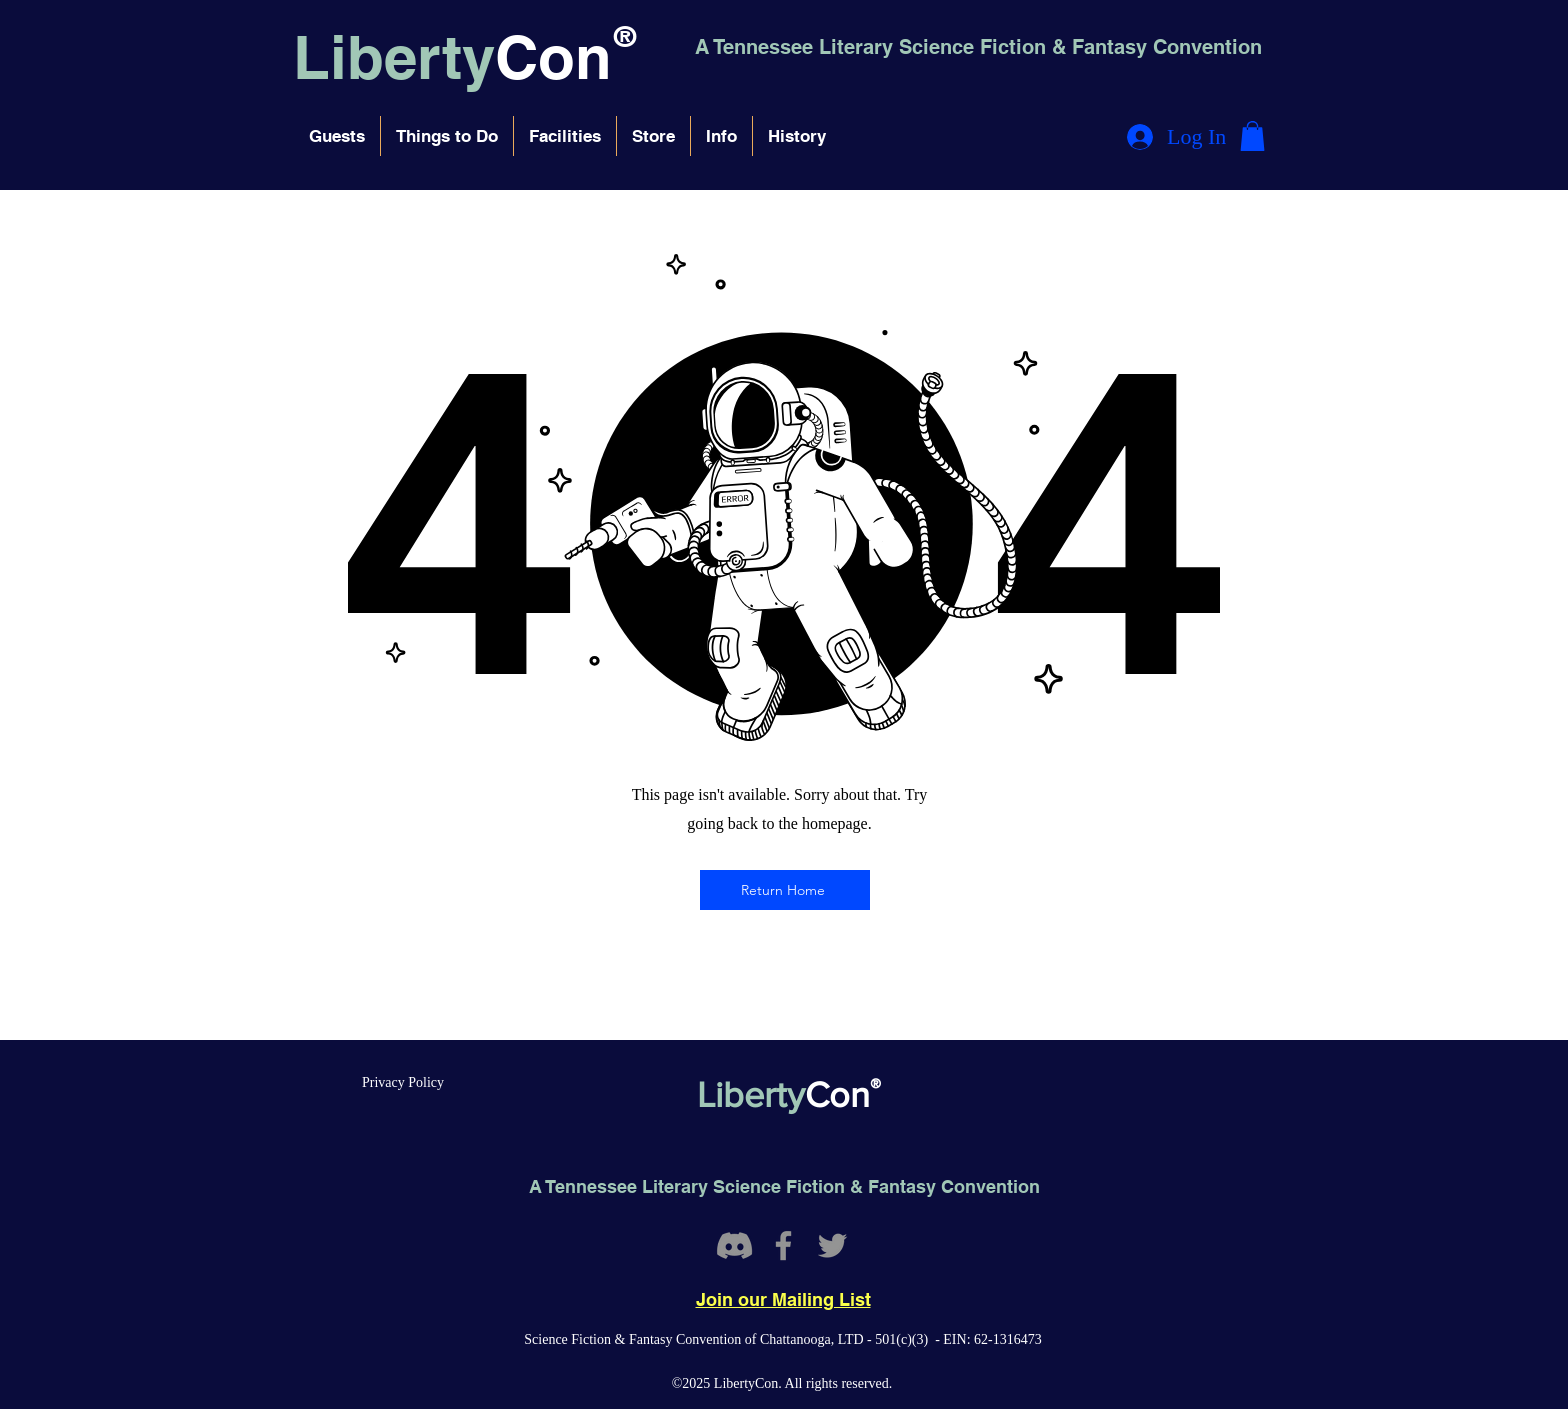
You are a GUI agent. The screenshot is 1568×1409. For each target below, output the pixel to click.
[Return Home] (785, 890)
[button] (337, 136)
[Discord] (734, 1245)
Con (553, 57)
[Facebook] (783, 1245)
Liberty (394, 57)
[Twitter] (832, 1245)
